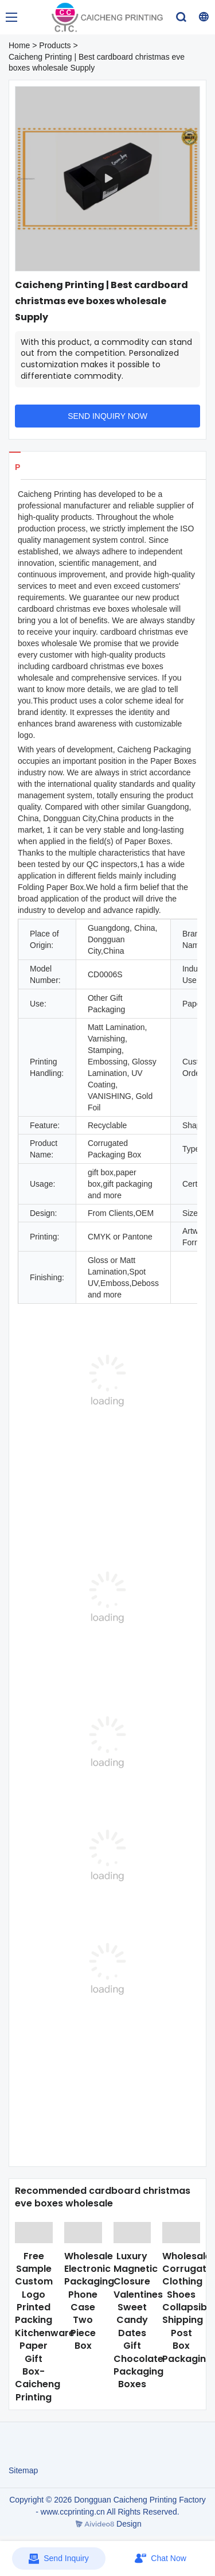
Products (55, 45)
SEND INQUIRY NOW (107, 416)
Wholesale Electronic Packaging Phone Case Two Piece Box (89, 2301)
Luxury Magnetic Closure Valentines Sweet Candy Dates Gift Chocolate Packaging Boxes (138, 2320)
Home (19, 45)
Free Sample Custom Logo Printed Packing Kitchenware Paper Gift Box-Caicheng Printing (45, 2326)
